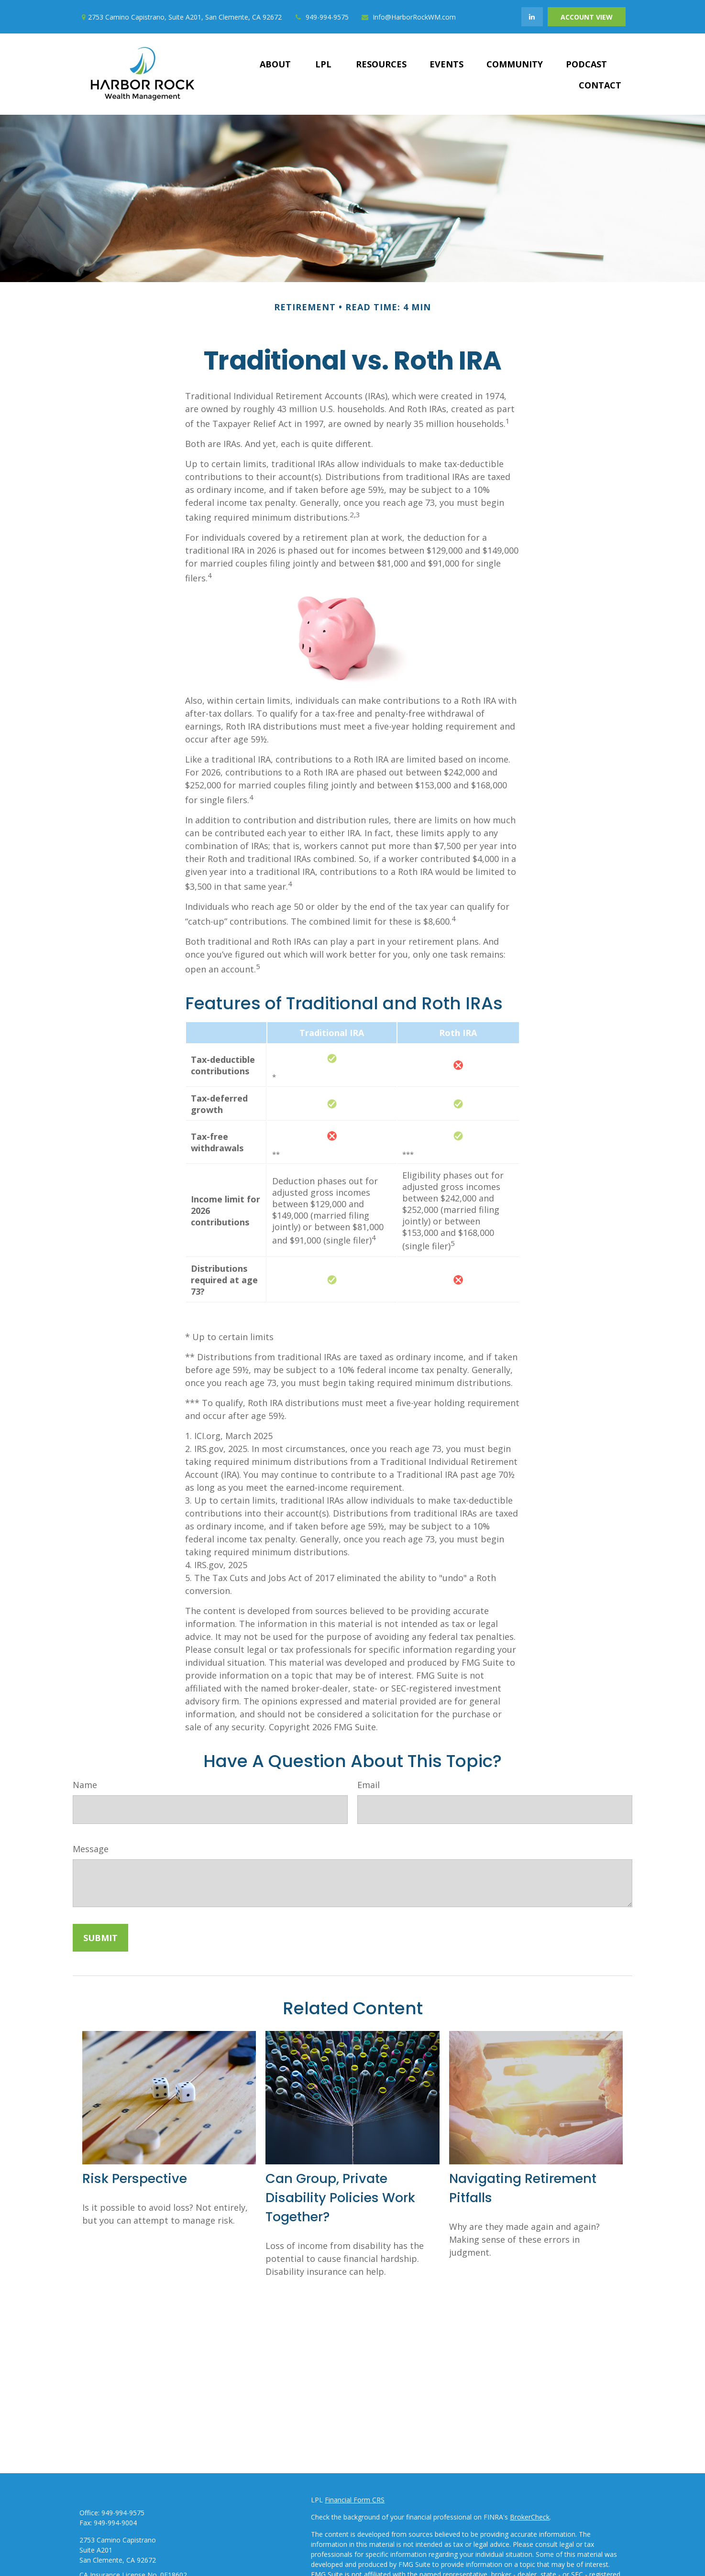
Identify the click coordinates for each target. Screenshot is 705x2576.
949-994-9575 (321, 17)
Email (368, 1784)
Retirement (236, 2512)
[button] (275, 63)
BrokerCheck (530, 2516)
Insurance (234, 2546)
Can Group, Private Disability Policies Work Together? (340, 2198)
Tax (224, 2558)
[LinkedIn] (532, 16)
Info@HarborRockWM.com (408, 17)
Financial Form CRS (355, 2499)
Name (85, 1784)
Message (91, 1849)
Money (229, 2569)
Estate (228, 2535)
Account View (587, 17)
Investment (236, 2523)
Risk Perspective (134, 2178)
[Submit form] (100, 1938)
